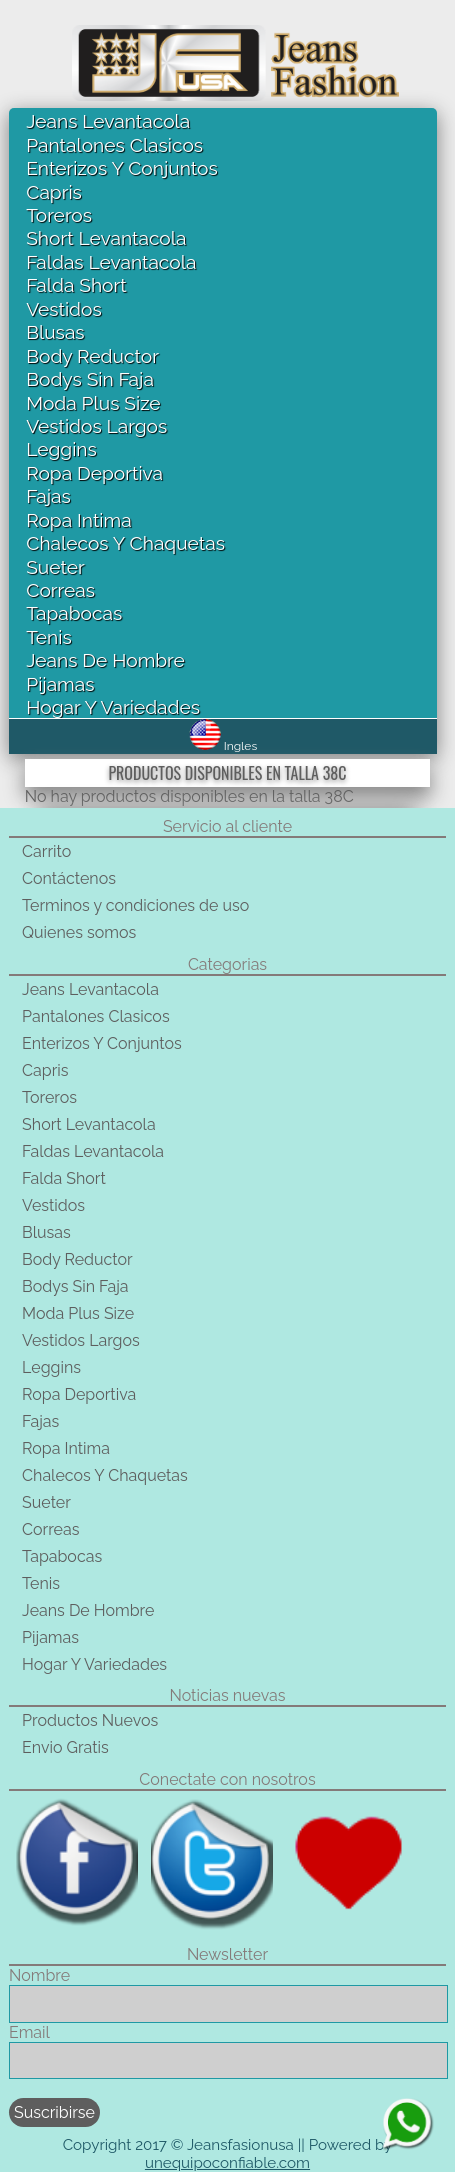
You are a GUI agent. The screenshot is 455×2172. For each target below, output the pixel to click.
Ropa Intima (78, 520)
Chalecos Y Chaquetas (125, 543)
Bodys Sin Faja (90, 379)
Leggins (61, 449)
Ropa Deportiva (94, 473)
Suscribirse (54, 2112)
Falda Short (76, 285)
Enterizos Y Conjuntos (121, 168)
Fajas (48, 496)
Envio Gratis (65, 1747)
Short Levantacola (106, 238)
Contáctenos (69, 878)
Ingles (223, 746)
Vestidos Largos (96, 426)
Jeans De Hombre (105, 660)
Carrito (46, 851)
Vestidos (64, 309)
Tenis (48, 637)
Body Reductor (92, 356)
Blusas (55, 332)
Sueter (55, 567)
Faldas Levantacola (111, 262)
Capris (54, 192)
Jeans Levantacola (108, 121)
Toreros (59, 215)
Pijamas (60, 684)
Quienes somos (79, 932)
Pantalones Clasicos (114, 145)
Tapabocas (74, 613)
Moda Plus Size (93, 403)
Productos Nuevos (90, 1720)
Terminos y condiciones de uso (135, 905)
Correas (60, 590)
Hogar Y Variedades (113, 707)
